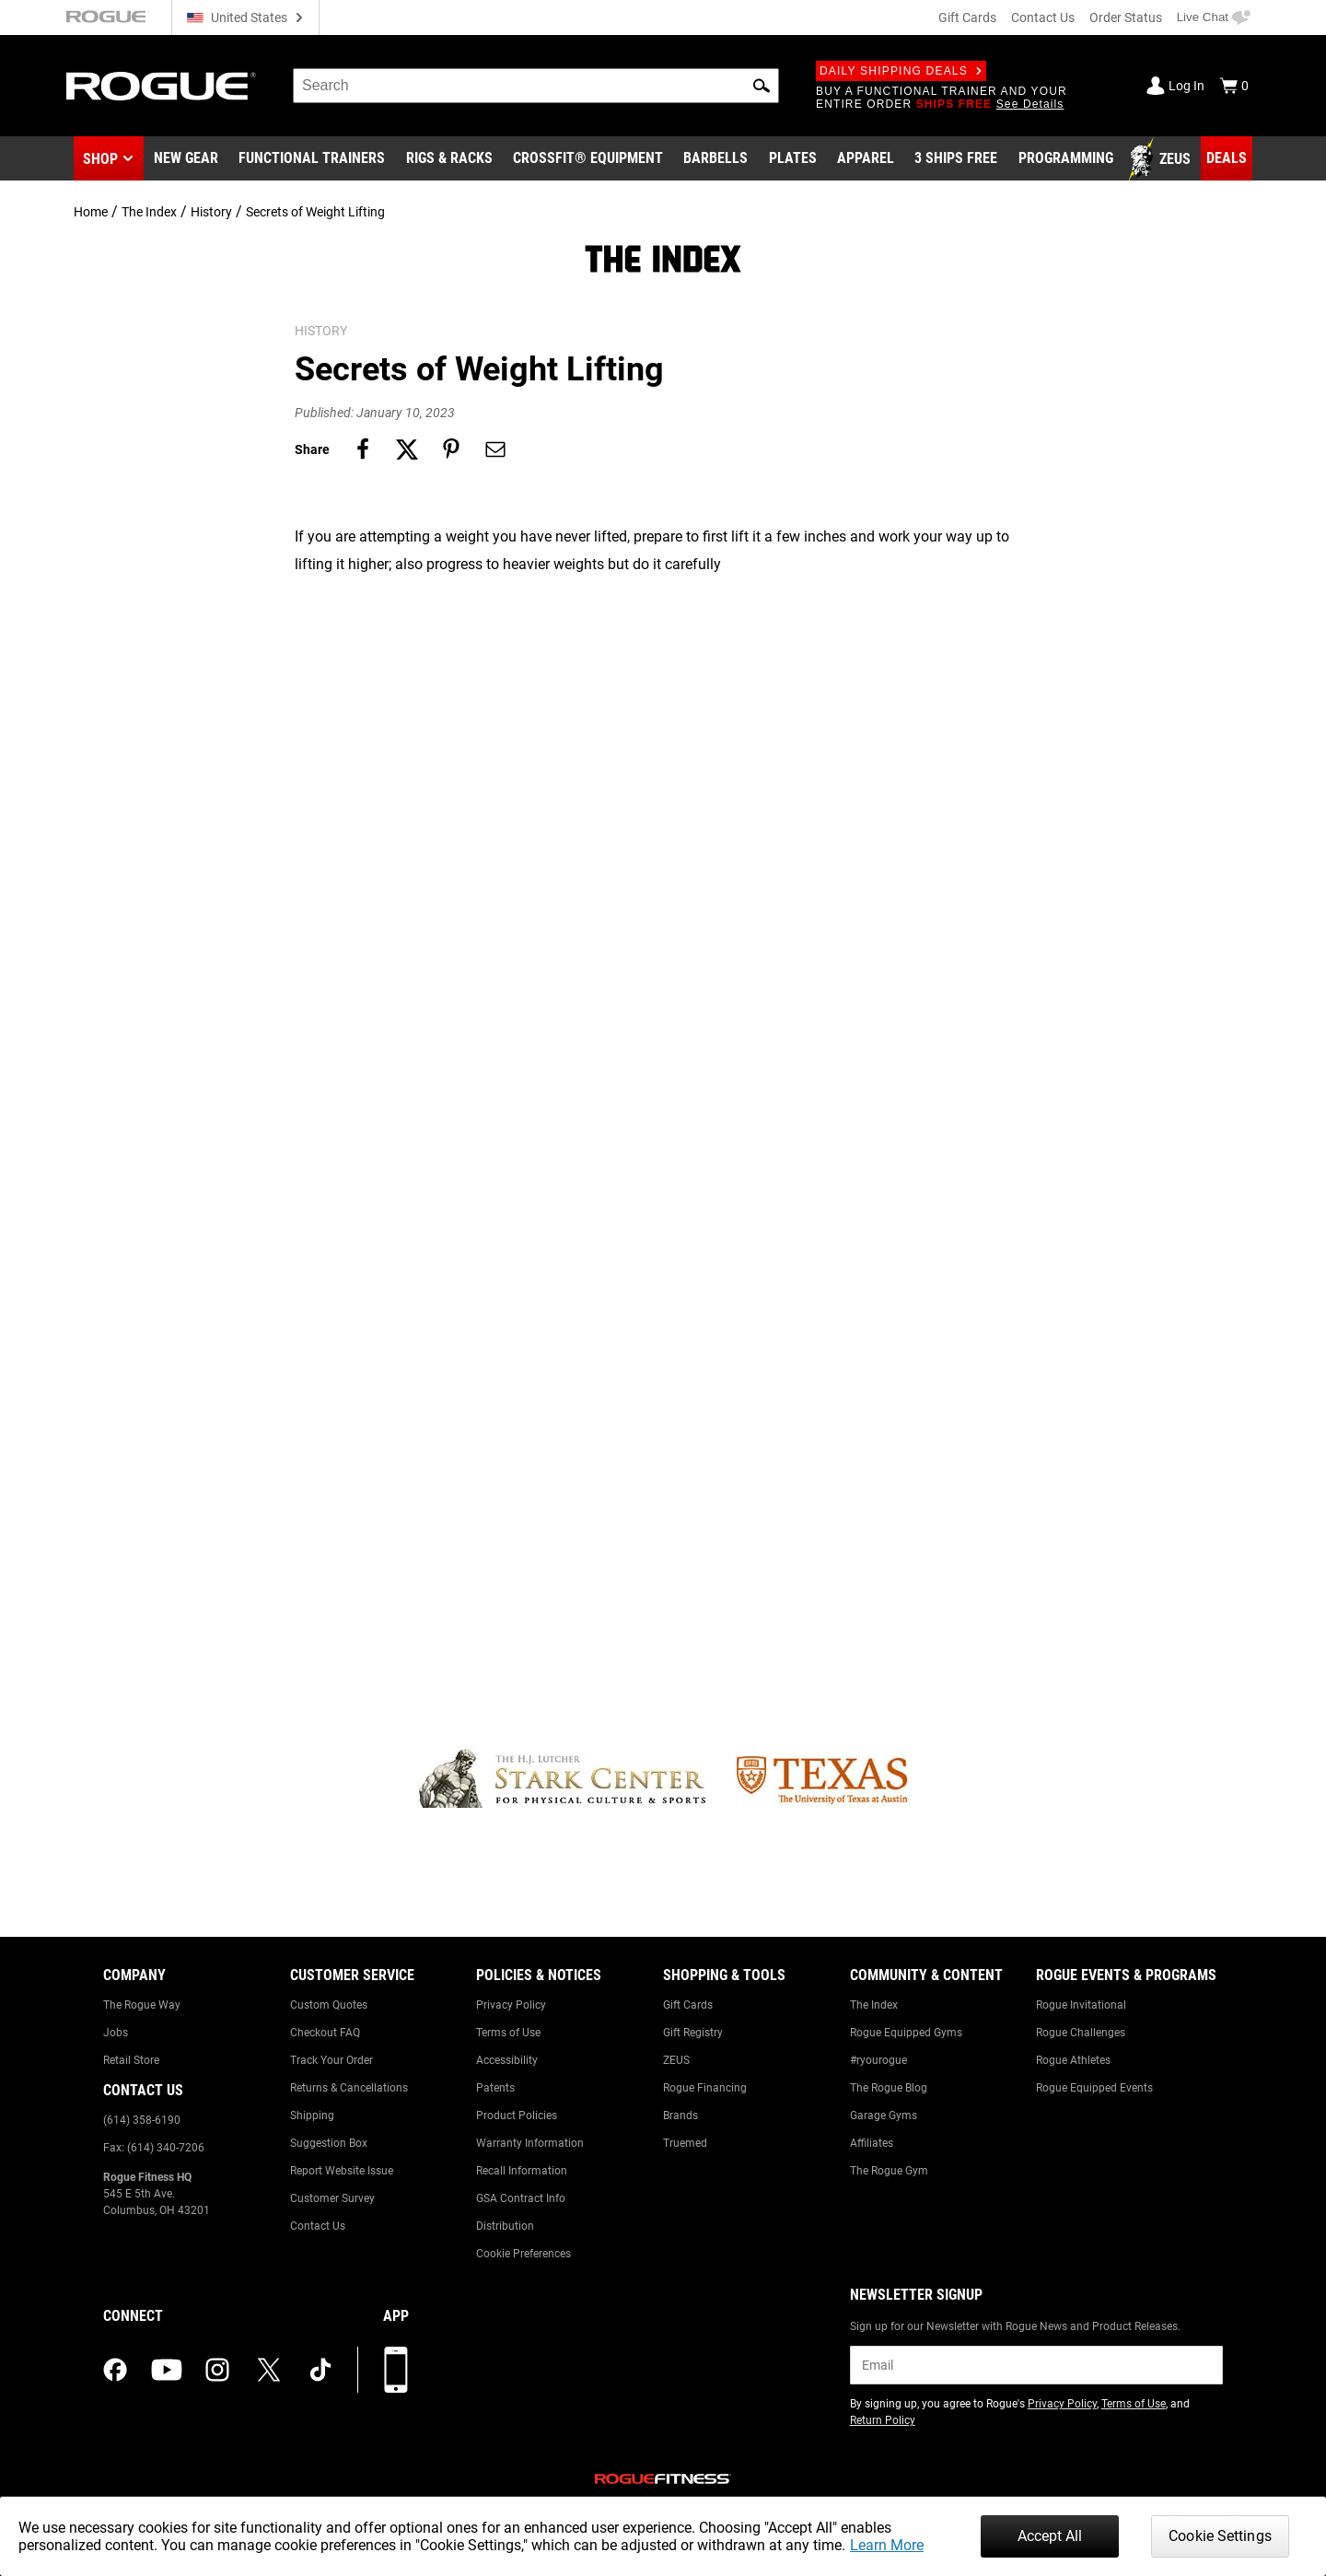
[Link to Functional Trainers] (311, 159)
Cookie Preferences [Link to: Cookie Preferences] (523, 2253)
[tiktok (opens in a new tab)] (320, 2370)
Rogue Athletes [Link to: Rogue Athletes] (1073, 2060)
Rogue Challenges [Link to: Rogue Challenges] (1080, 2032)
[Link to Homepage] (161, 86)
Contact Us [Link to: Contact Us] (317, 2226)
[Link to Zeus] (1162, 159)
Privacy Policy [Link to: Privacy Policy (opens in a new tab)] (1062, 2403)
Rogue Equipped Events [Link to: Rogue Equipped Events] (1094, 2087)
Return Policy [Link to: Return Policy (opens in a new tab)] (882, 2420)
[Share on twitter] (407, 449)
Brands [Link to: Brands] (680, 2115)
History (211, 211)
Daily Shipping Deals (901, 70)
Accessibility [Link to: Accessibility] (507, 2060)
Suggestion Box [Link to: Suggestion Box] (328, 2143)
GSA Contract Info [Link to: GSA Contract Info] (520, 2198)
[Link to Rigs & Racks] (449, 159)
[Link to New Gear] (186, 159)
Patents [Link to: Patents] (495, 2087)
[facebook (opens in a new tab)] (115, 2370)
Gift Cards (967, 17)
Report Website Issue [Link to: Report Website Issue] (341, 2170)
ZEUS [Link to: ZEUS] (676, 2060)
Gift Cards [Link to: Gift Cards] (688, 2005)
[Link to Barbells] (715, 159)
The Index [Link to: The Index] (874, 2005)
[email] (1036, 2365)
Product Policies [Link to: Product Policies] (516, 2115)
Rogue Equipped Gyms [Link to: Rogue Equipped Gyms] (906, 2032)
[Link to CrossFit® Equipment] (588, 159)
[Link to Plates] (792, 159)
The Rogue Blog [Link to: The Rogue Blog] (888, 2087)
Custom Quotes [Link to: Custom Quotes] (328, 2005)
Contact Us (1043, 17)
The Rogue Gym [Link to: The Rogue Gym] (889, 2170)
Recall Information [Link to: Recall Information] (521, 2170)
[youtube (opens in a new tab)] (167, 2370)
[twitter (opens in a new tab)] (269, 2370)
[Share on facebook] (363, 449)
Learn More (887, 2545)
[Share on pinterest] (451, 449)
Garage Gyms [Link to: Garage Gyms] (883, 2115)
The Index (149, 211)
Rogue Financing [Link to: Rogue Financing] (705, 2087)
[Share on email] (495, 449)
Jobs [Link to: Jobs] (115, 2032)
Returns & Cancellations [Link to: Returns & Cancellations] (349, 2087)
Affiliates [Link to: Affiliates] (871, 2143)
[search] (536, 85)
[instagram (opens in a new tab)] (217, 2370)
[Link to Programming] (1066, 159)
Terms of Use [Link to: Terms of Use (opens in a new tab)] (1133, 2403)
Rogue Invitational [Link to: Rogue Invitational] (1081, 2005)
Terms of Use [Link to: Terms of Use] (508, 2032)
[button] (761, 85)
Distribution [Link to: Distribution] (505, 2226)
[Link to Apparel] (866, 159)
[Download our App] (396, 2370)
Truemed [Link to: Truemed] (685, 2143)
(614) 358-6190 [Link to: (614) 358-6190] (141, 2120)
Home (91, 211)
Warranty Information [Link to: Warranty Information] (530, 2143)
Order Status (1125, 17)
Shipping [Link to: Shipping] (312, 2115)
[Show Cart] (1234, 85)
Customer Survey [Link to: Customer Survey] (332, 2198)
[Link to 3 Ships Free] (956, 159)
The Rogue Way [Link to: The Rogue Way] (141, 2005)
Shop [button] (100, 159)
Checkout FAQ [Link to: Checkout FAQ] (325, 2032)
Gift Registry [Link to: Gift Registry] (693, 2032)
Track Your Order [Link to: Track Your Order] (331, 2060)
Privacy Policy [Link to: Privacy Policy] (511, 2005)
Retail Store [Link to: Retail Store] (131, 2060)
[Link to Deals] (1226, 158)
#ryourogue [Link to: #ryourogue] (878, 2060)
